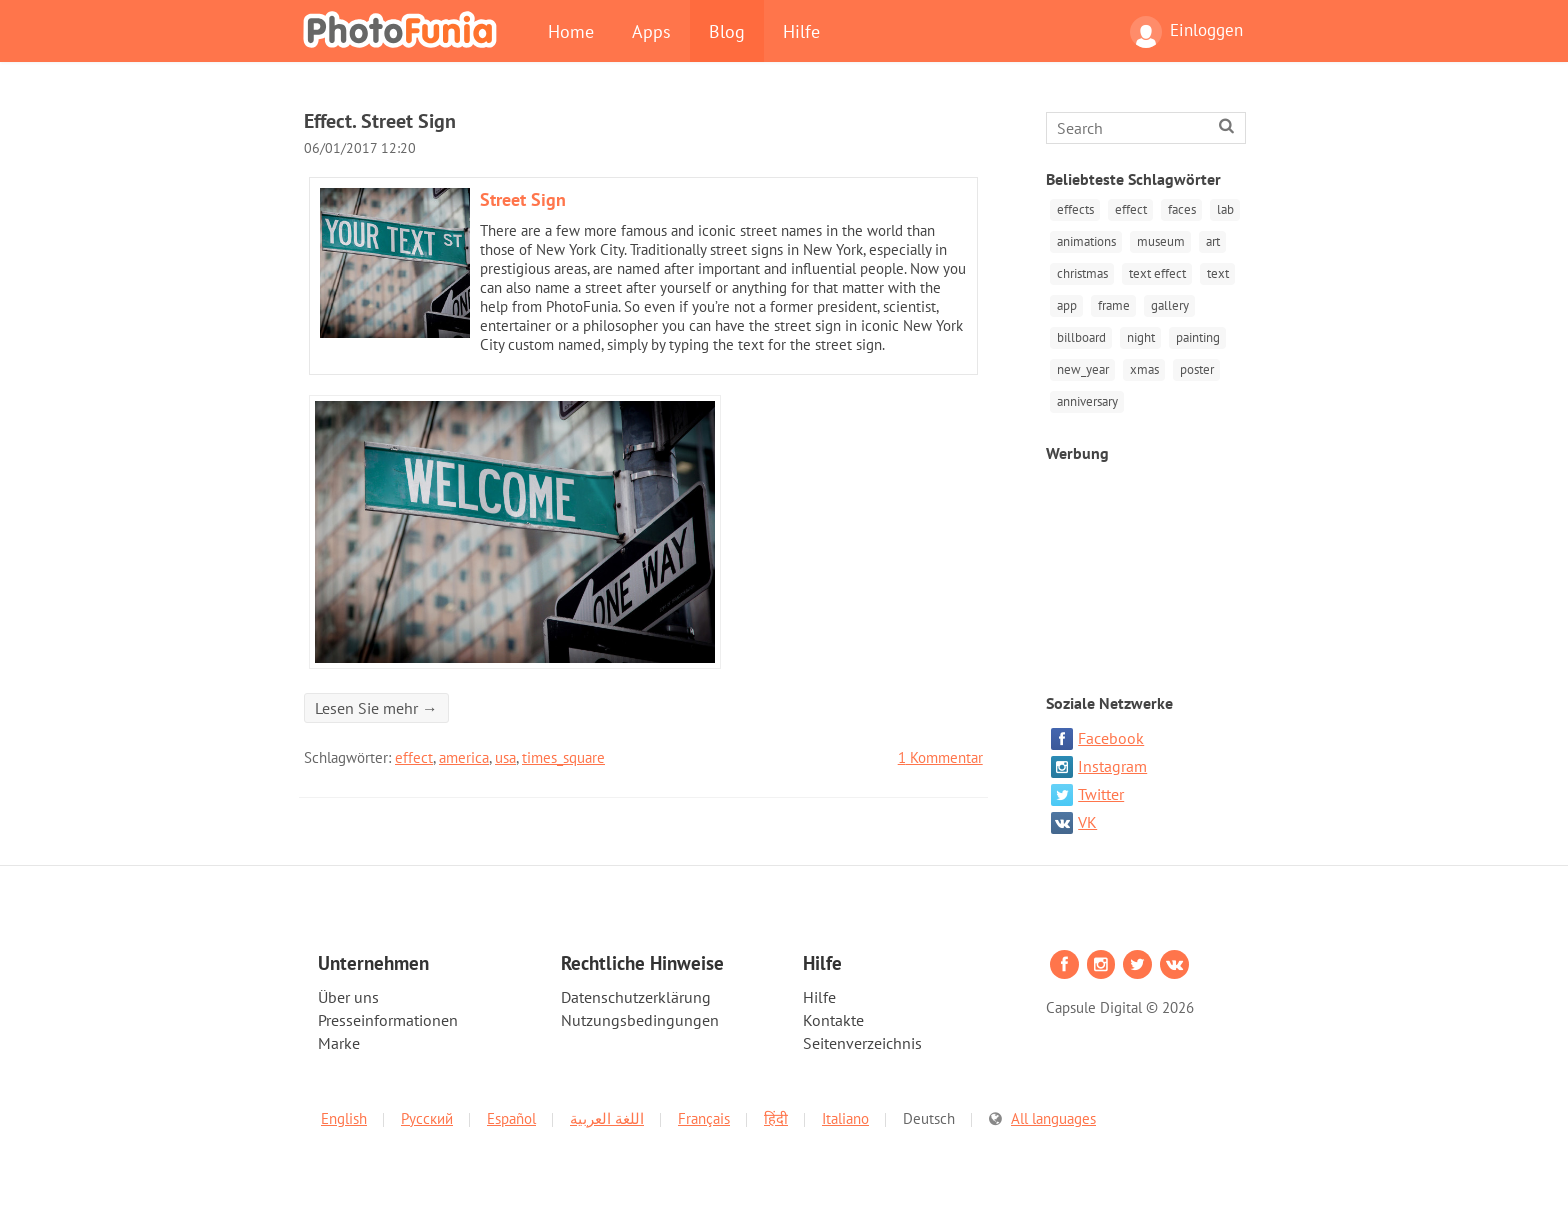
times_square (563, 757)
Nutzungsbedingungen (640, 1013)
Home (571, 31)
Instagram (1099, 760)
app (1066, 302)
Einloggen (1186, 32)
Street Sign (523, 199)
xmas (1142, 364)
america (464, 757)
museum (1159, 240)
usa (505, 757)
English (344, 1111)
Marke (339, 1036)
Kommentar (940, 757)
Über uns (348, 990)
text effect (1155, 271)
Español (511, 1111)
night (1139, 333)
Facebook (1097, 732)
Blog (727, 31)
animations (1085, 240)
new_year (1082, 364)
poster (1194, 364)
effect (414, 757)
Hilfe (801, 31)
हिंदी (776, 1111)
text (1215, 271)
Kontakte (833, 1013)
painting (1195, 333)
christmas (1081, 271)
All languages (1053, 1111)
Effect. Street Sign (380, 120)
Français (704, 1111)
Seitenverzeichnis (862, 1036)
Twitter (1087, 788)
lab (1221, 209)
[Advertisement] (1148, 561)
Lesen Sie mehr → (376, 708)
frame (1112, 302)
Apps (651, 31)
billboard (1080, 333)
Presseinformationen (388, 1013)
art (1210, 240)
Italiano (845, 1111)
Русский (427, 1111)
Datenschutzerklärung (636, 990)
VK (1074, 816)
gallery (1167, 302)
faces (1179, 209)
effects (1074, 209)
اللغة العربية (607, 1111)
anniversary (1086, 395)
